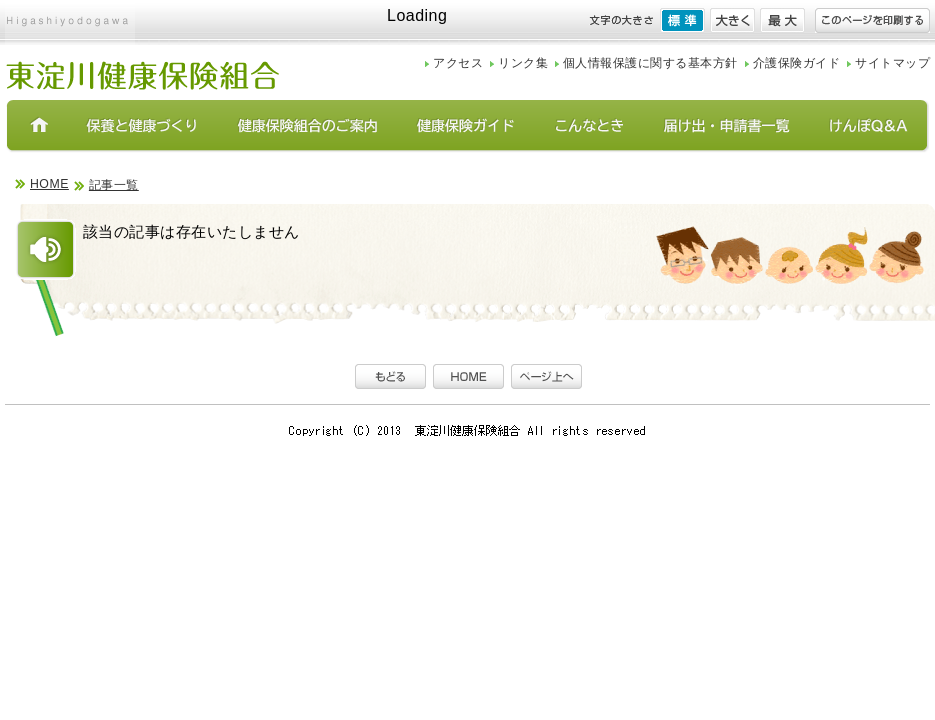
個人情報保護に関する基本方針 (650, 63)
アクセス (458, 63)
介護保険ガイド (796, 63)
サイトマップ (892, 63)
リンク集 (523, 63)
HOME (49, 184)
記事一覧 (114, 185)
